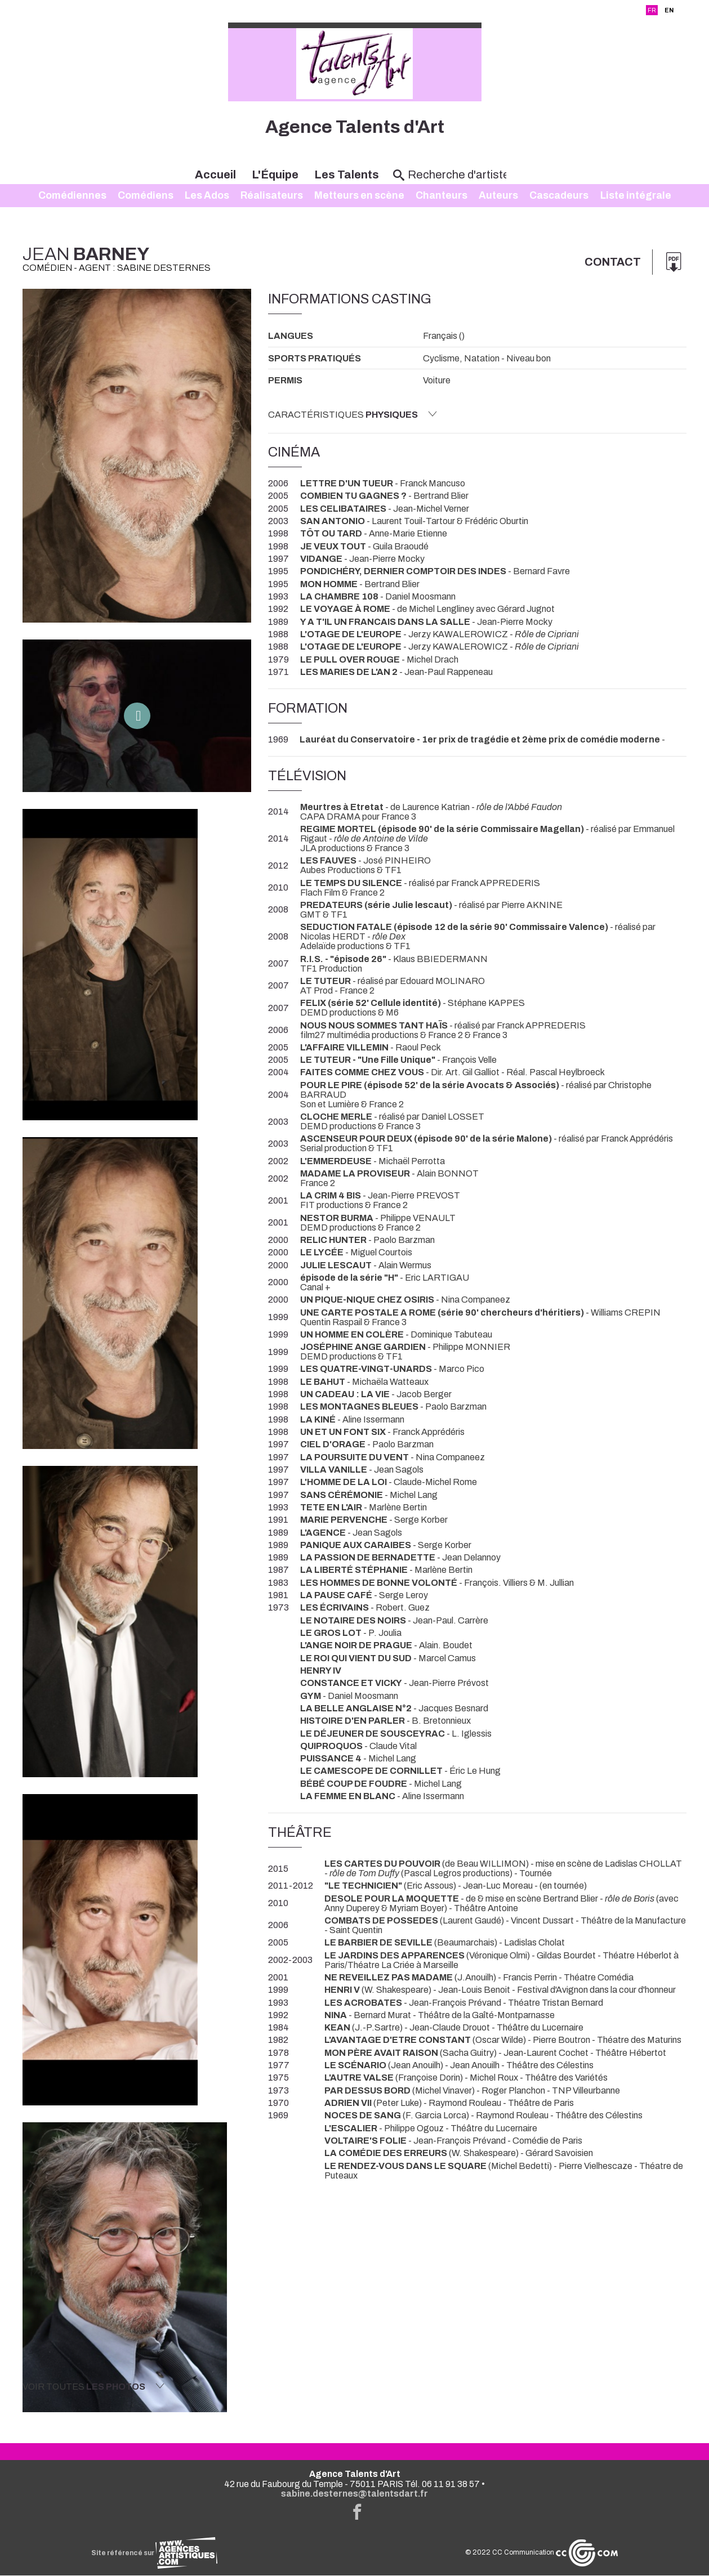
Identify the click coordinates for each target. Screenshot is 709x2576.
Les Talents (346, 174)
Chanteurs (441, 195)
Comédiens (145, 195)
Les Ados (207, 195)
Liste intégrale (635, 195)
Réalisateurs (271, 195)
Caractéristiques (352, 414)
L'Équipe (275, 174)
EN (669, 10)
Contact (612, 262)
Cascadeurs (558, 195)
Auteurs (498, 195)
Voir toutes (93, 2386)
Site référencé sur (154, 2553)
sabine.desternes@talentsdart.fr (354, 2494)
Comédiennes (72, 195)
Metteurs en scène (359, 195)
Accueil (215, 174)
